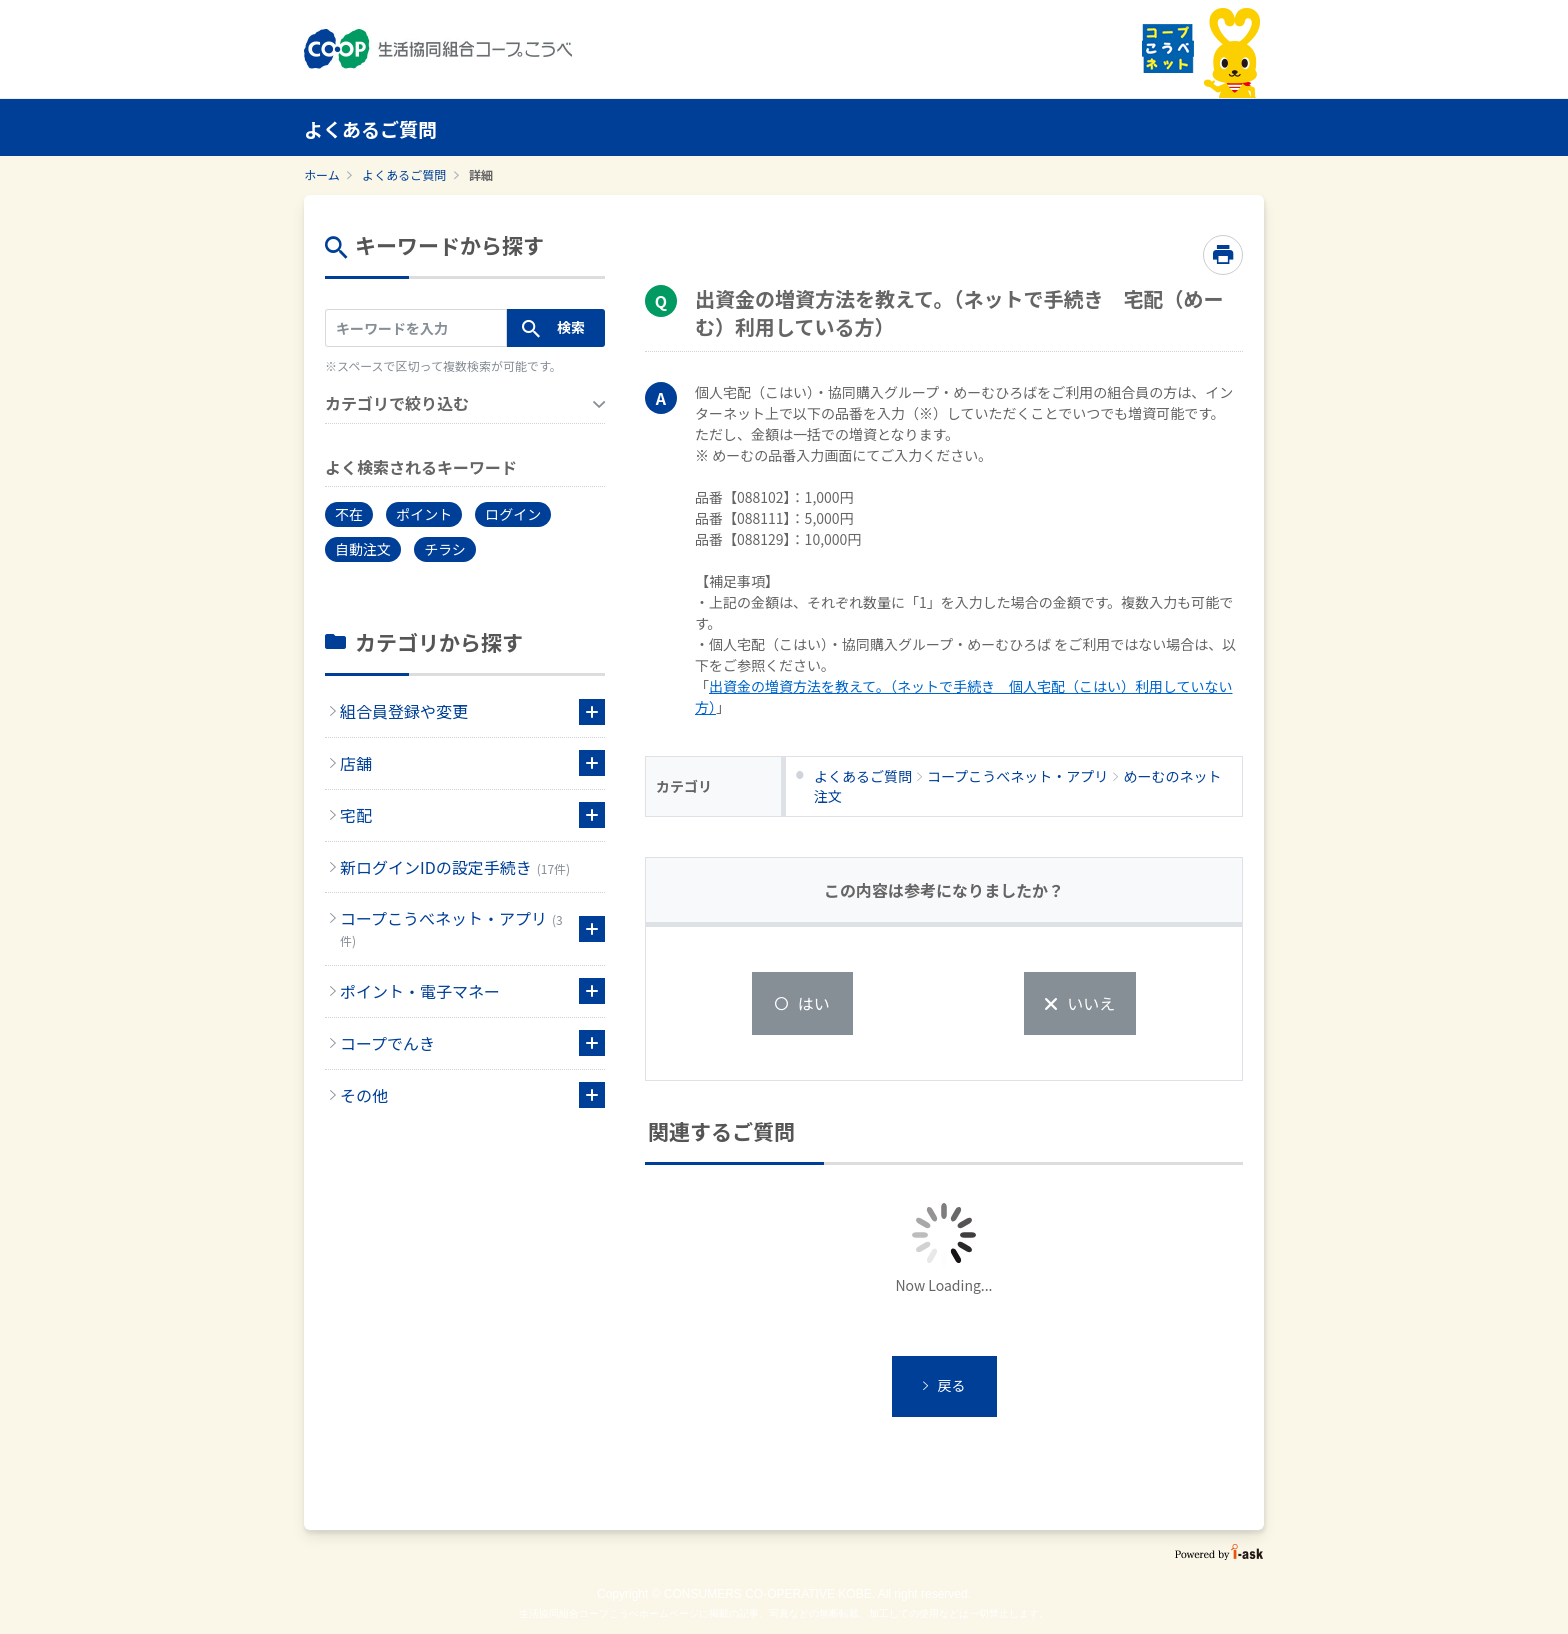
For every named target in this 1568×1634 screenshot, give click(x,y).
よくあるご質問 (404, 174)
